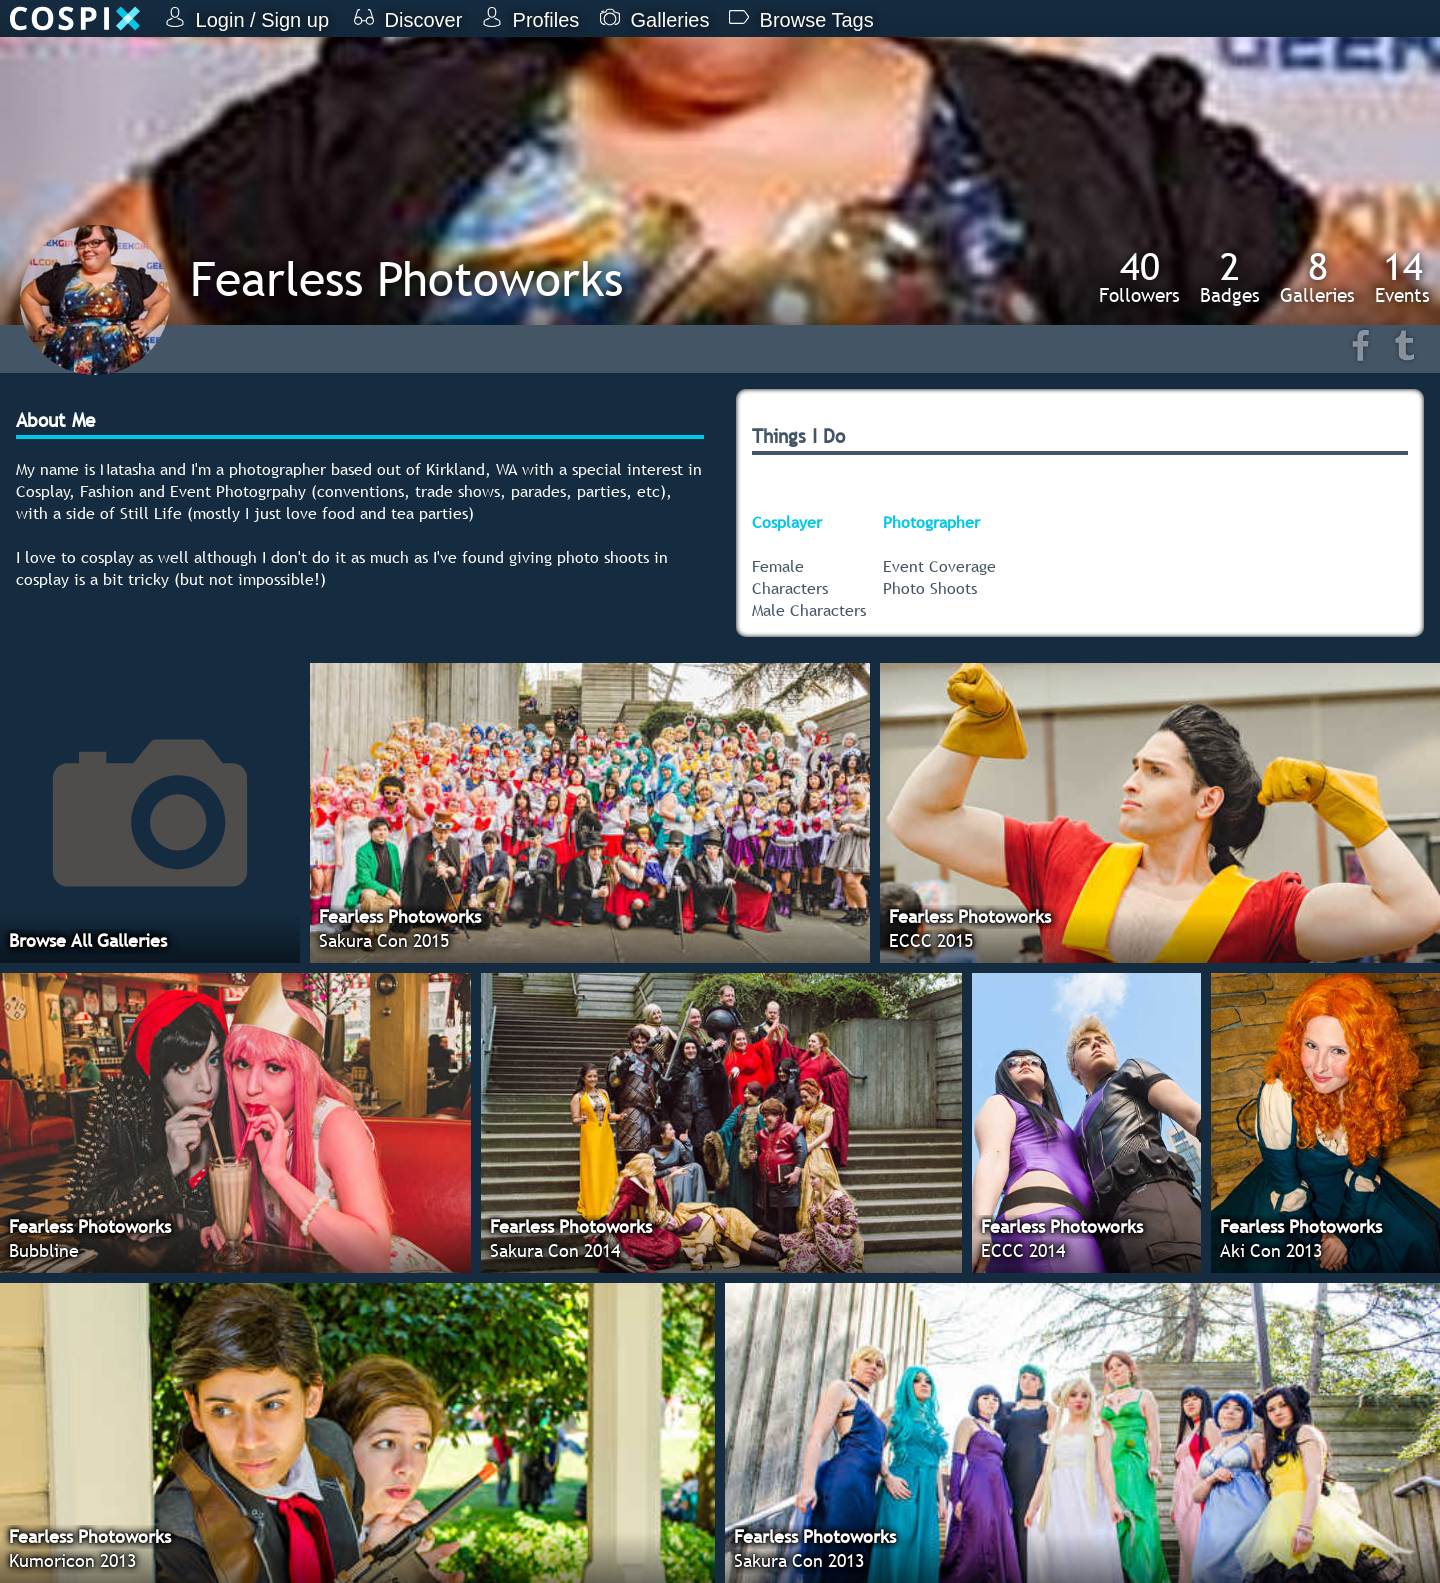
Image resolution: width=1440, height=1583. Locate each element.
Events (1402, 277)
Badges (1230, 277)
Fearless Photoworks (406, 278)
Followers (1139, 277)
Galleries (1317, 277)
